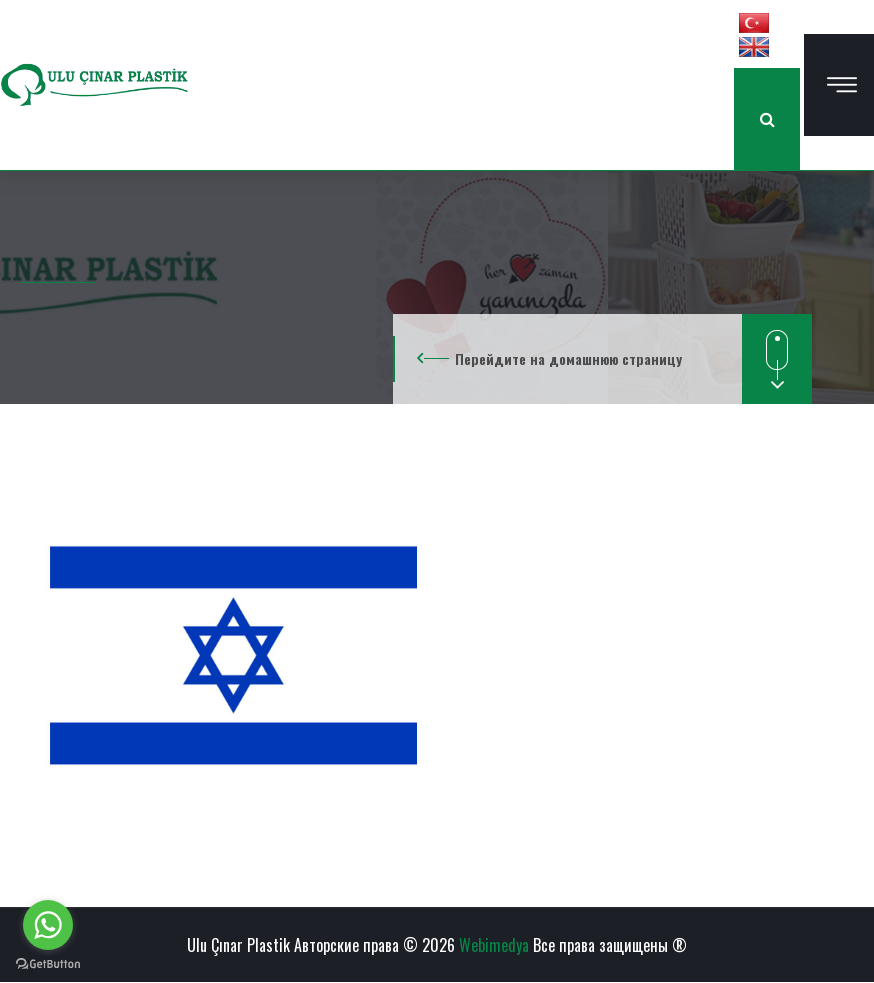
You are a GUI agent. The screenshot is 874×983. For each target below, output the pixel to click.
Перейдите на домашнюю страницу (568, 358)
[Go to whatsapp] (48, 925)
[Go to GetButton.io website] (48, 963)
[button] (754, 22)
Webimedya (494, 945)
